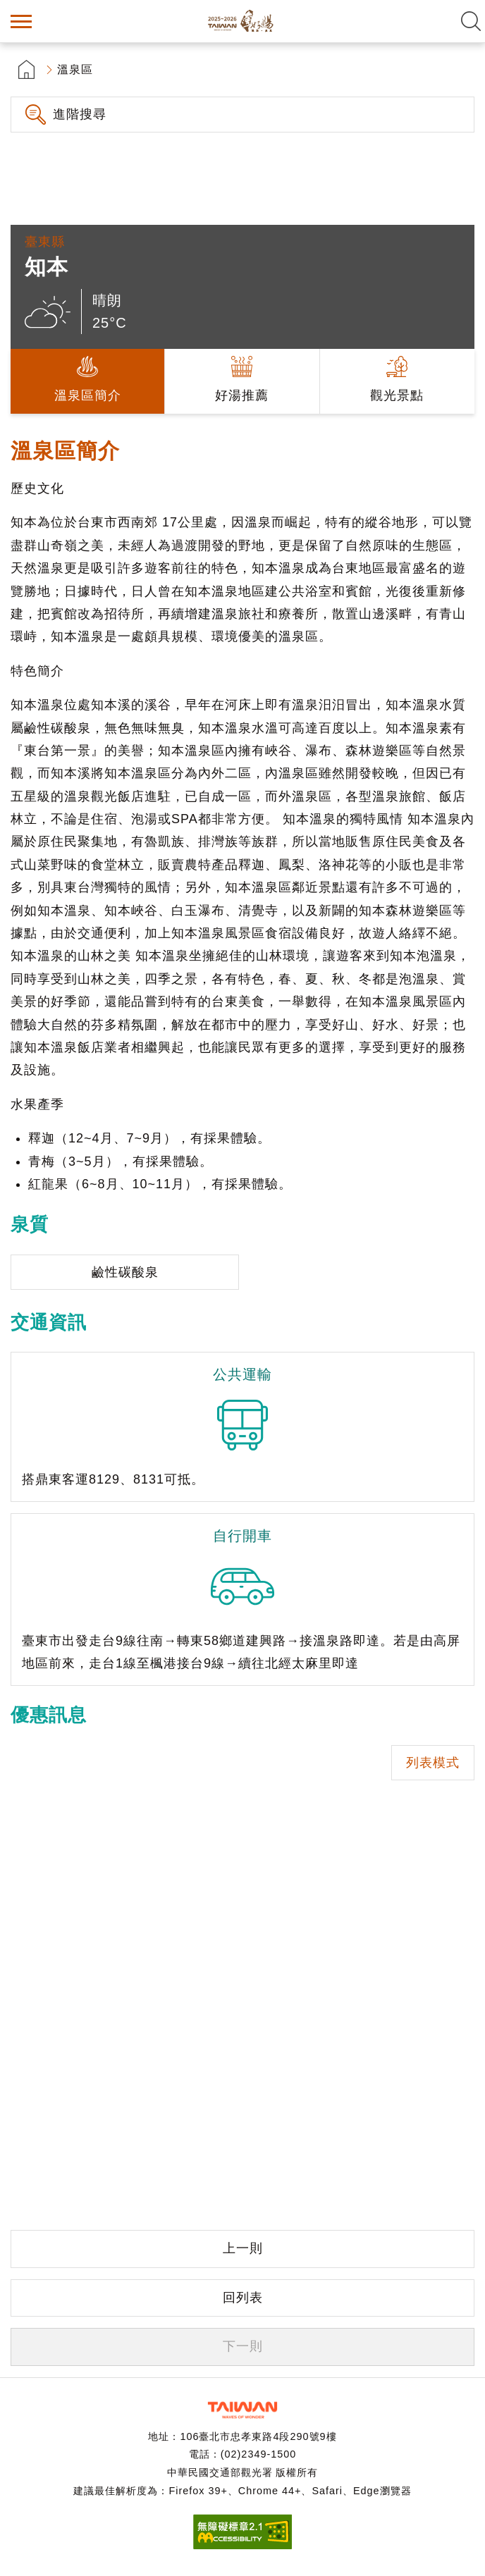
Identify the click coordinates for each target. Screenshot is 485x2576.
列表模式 (433, 1763)
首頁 (26, 69)
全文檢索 (471, 21)
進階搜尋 (79, 114)
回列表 (243, 2298)
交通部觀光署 (242, 2410)
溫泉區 (75, 69)
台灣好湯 (242, 21)
